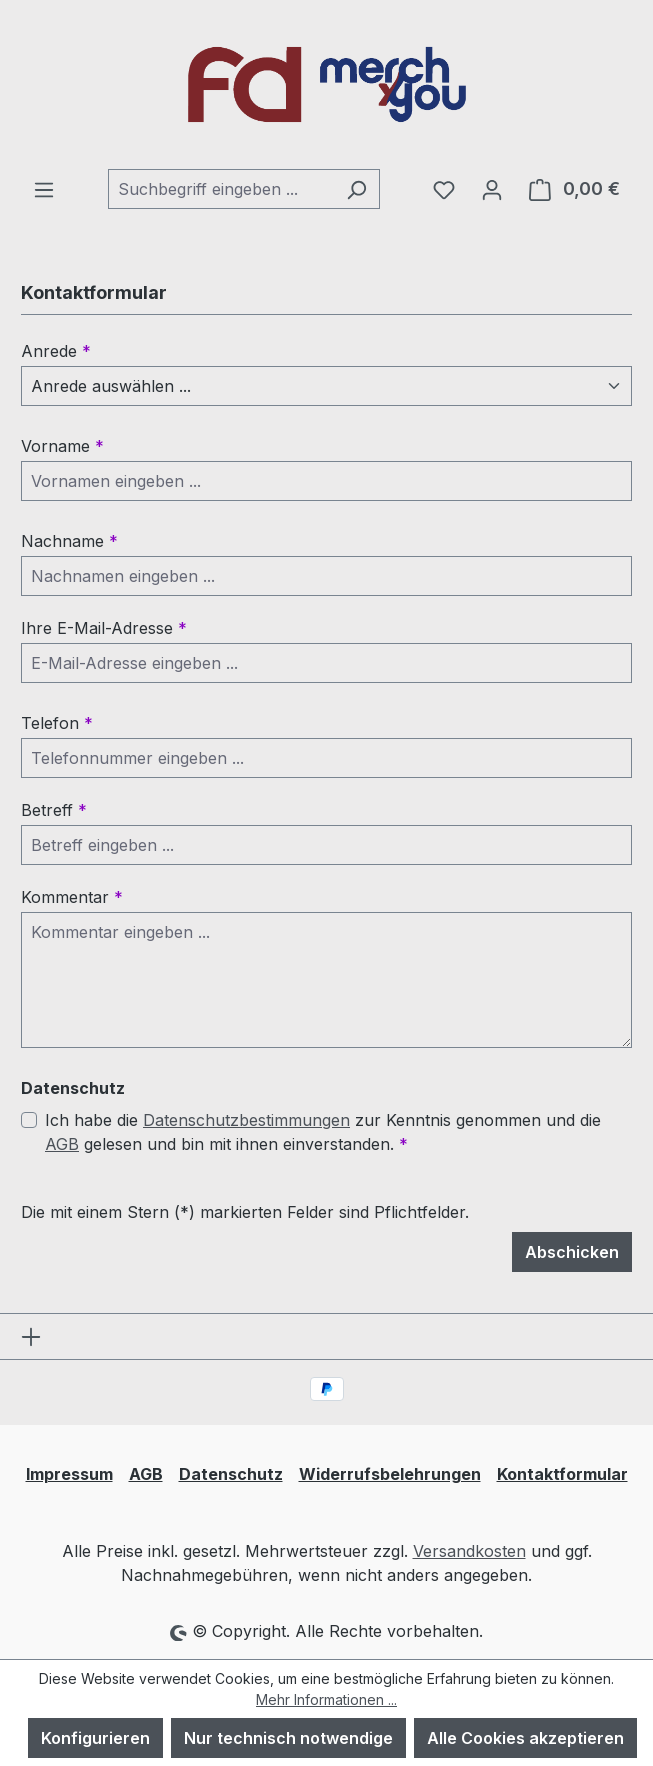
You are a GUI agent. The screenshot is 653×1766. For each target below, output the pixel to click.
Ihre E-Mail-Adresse (104, 628)
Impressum (69, 1474)
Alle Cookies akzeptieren (525, 1738)
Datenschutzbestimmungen (246, 1120)
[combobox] (221, 189)
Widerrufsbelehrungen (390, 1474)
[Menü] (44, 189)
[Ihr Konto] (492, 189)
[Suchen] (356, 189)
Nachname (69, 541)
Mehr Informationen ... (326, 1699)
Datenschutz (231, 1474)
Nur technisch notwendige (288, 1738)
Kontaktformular (562, 1474)
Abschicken (572, 1252)
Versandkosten (469, 1551)
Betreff (54, 810)
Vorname (62, 446)
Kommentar (72, 897)
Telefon (57, 723)
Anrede (56, 351)
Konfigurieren (95, 1738)
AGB (62, 1144)
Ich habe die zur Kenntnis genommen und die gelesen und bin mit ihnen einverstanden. (323, 1132)
